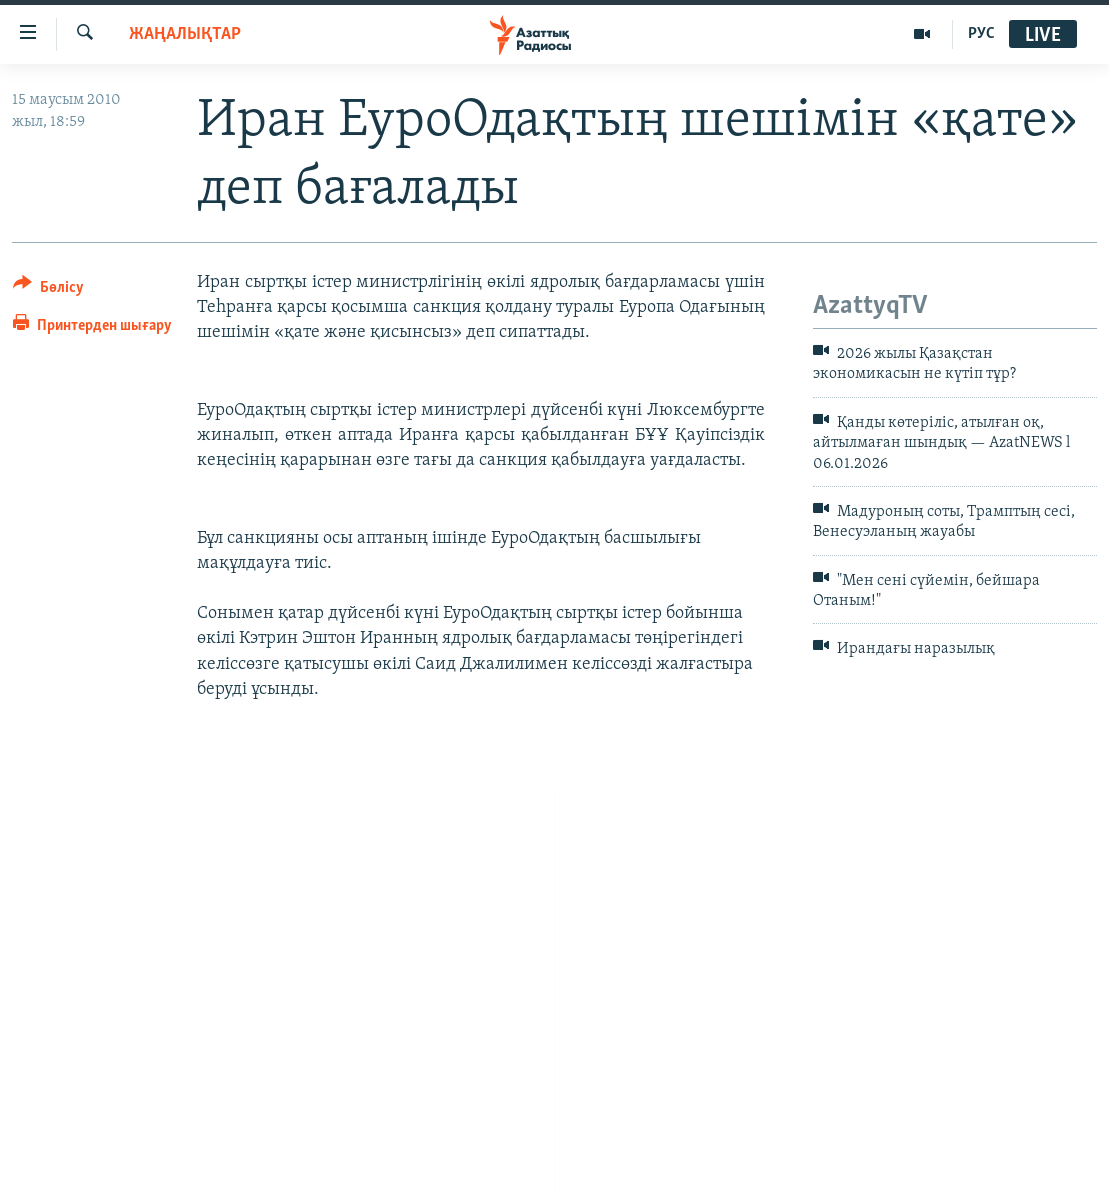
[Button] (48, 290)
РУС (981, 34)
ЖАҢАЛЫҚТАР (185, 34)
